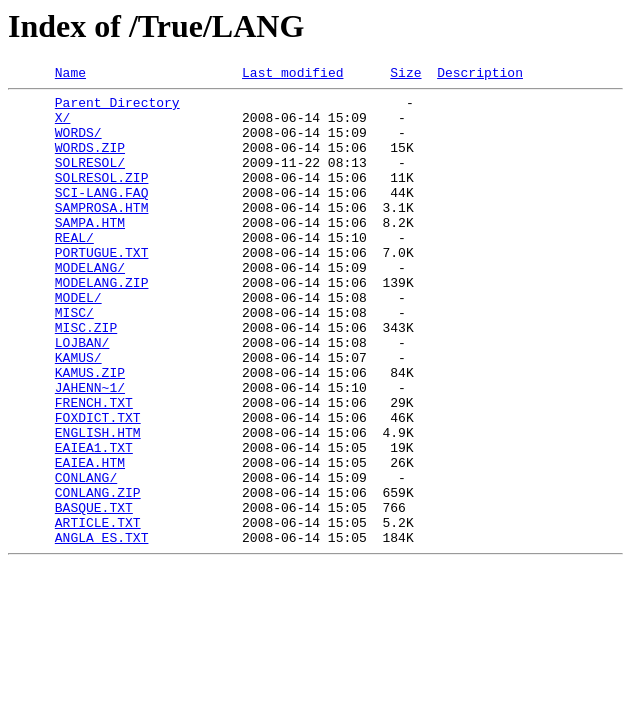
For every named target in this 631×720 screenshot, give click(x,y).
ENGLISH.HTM (98, 504)
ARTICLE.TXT (98, 612)
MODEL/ (78, 342)
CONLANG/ (86, 558)
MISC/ (74, 360)
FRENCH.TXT (94, 468)
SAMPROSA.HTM (102, 234)
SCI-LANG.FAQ (102, 216)
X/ (63, 126)
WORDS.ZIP (90, 162)
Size (405, 75)
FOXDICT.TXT (98, 486)
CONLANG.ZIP (98, 576)
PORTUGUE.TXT (102, 288)
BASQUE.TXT (94, 594)
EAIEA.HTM (90, 540)
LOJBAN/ (82, 396)
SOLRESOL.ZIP (102, 198)
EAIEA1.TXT (94, 522)
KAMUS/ (78, 414)
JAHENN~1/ (90, 450)
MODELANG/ (90, 306)
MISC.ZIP (86, 378)
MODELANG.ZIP (102, 324)
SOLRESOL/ (90, 180)
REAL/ (74, 270)
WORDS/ (78, 144)
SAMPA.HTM (90, 252)
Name (70, 75)
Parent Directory (117, 108)
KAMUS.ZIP (90, 432)
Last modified (292, 75)
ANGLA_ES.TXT (102, 630)
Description (480, 75)
